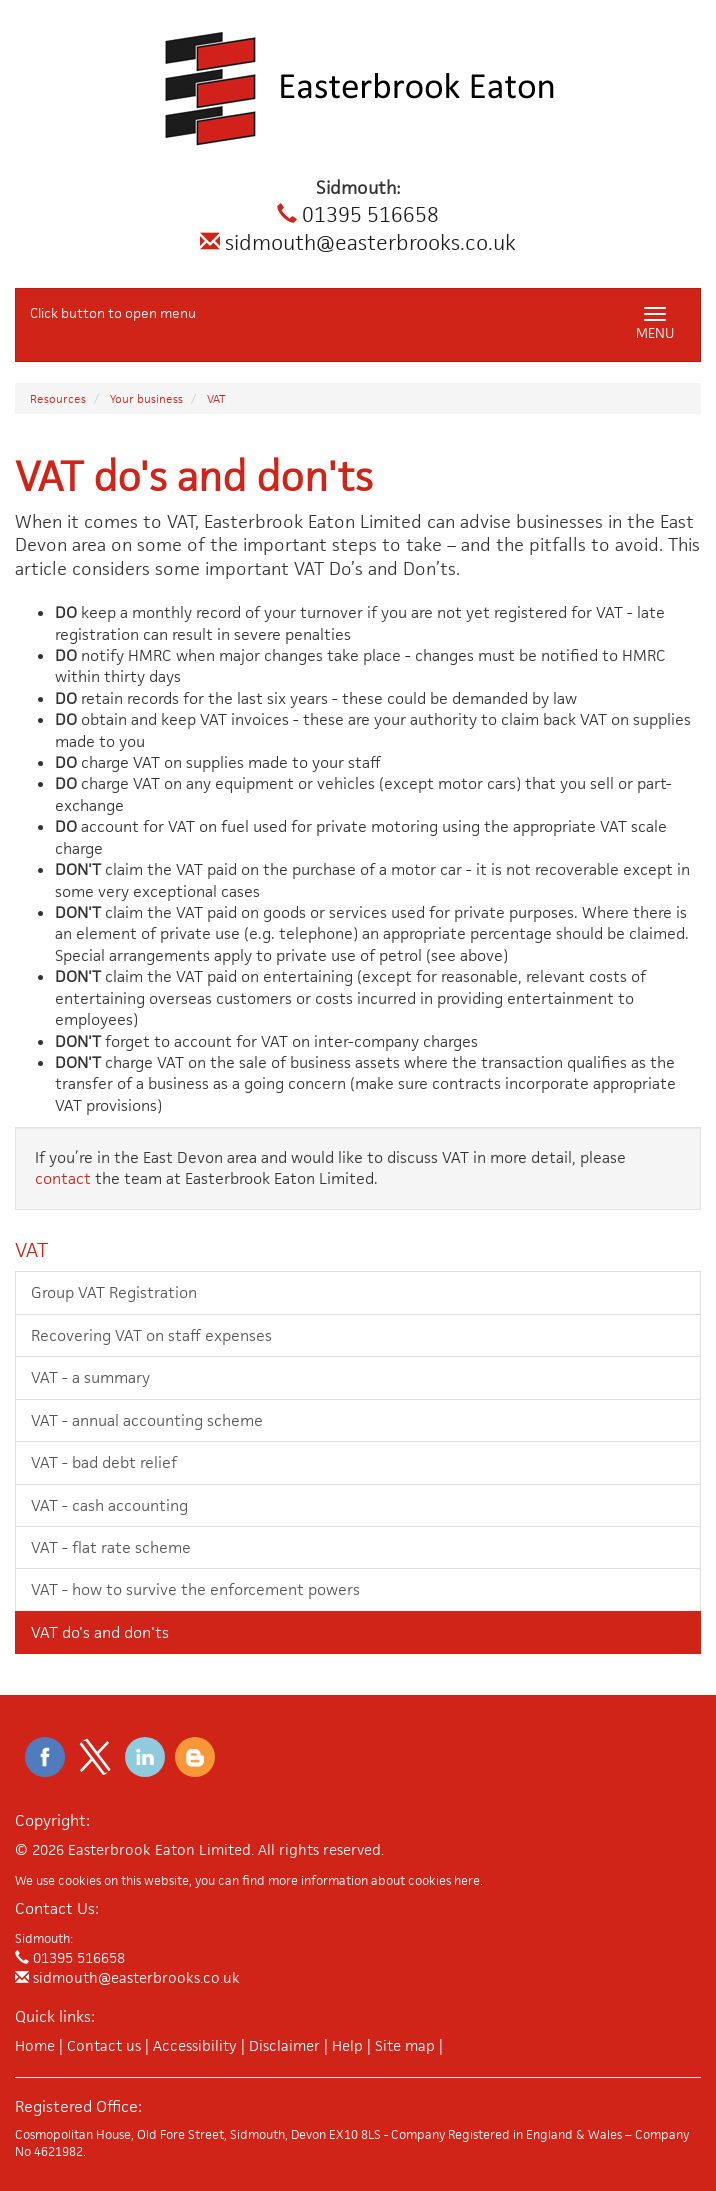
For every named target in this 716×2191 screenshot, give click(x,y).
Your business (146, 398)
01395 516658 (358, 214)
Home (35, 2045)
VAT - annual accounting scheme (147, 1420)
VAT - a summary (90, 1377)
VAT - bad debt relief (104, 1462)
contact (63, 1178)
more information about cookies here (374, 1880)
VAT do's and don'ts (100, 1632)
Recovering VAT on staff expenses (151, 1335)
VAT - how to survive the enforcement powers (195, 1589)
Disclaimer (284, 2045)
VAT (216, 398)
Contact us (104, 2045)
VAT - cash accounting (109, 1505)
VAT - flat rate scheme (111, 1547)
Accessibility (195, 2045)
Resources (58, 398)
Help (347, 2045)
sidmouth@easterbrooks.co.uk (358, 242)
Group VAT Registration (114, 1292)
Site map (405, 2045)
